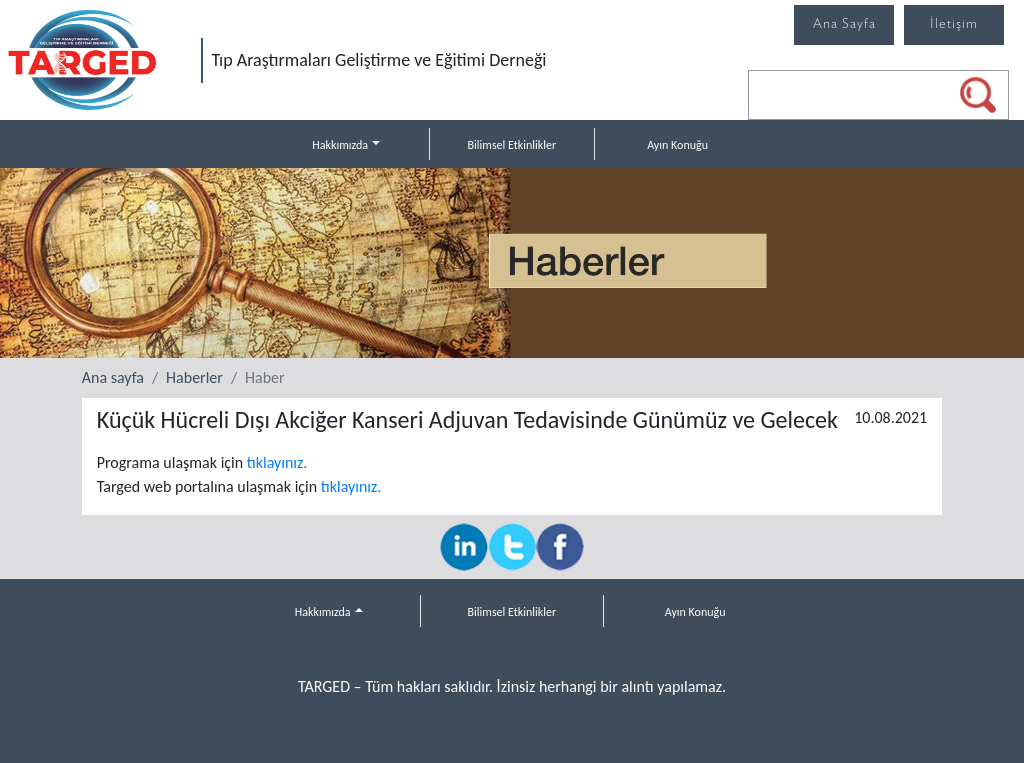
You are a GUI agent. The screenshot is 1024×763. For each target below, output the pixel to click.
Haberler (194, 377)
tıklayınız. (277, 462)
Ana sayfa (113, 377)
